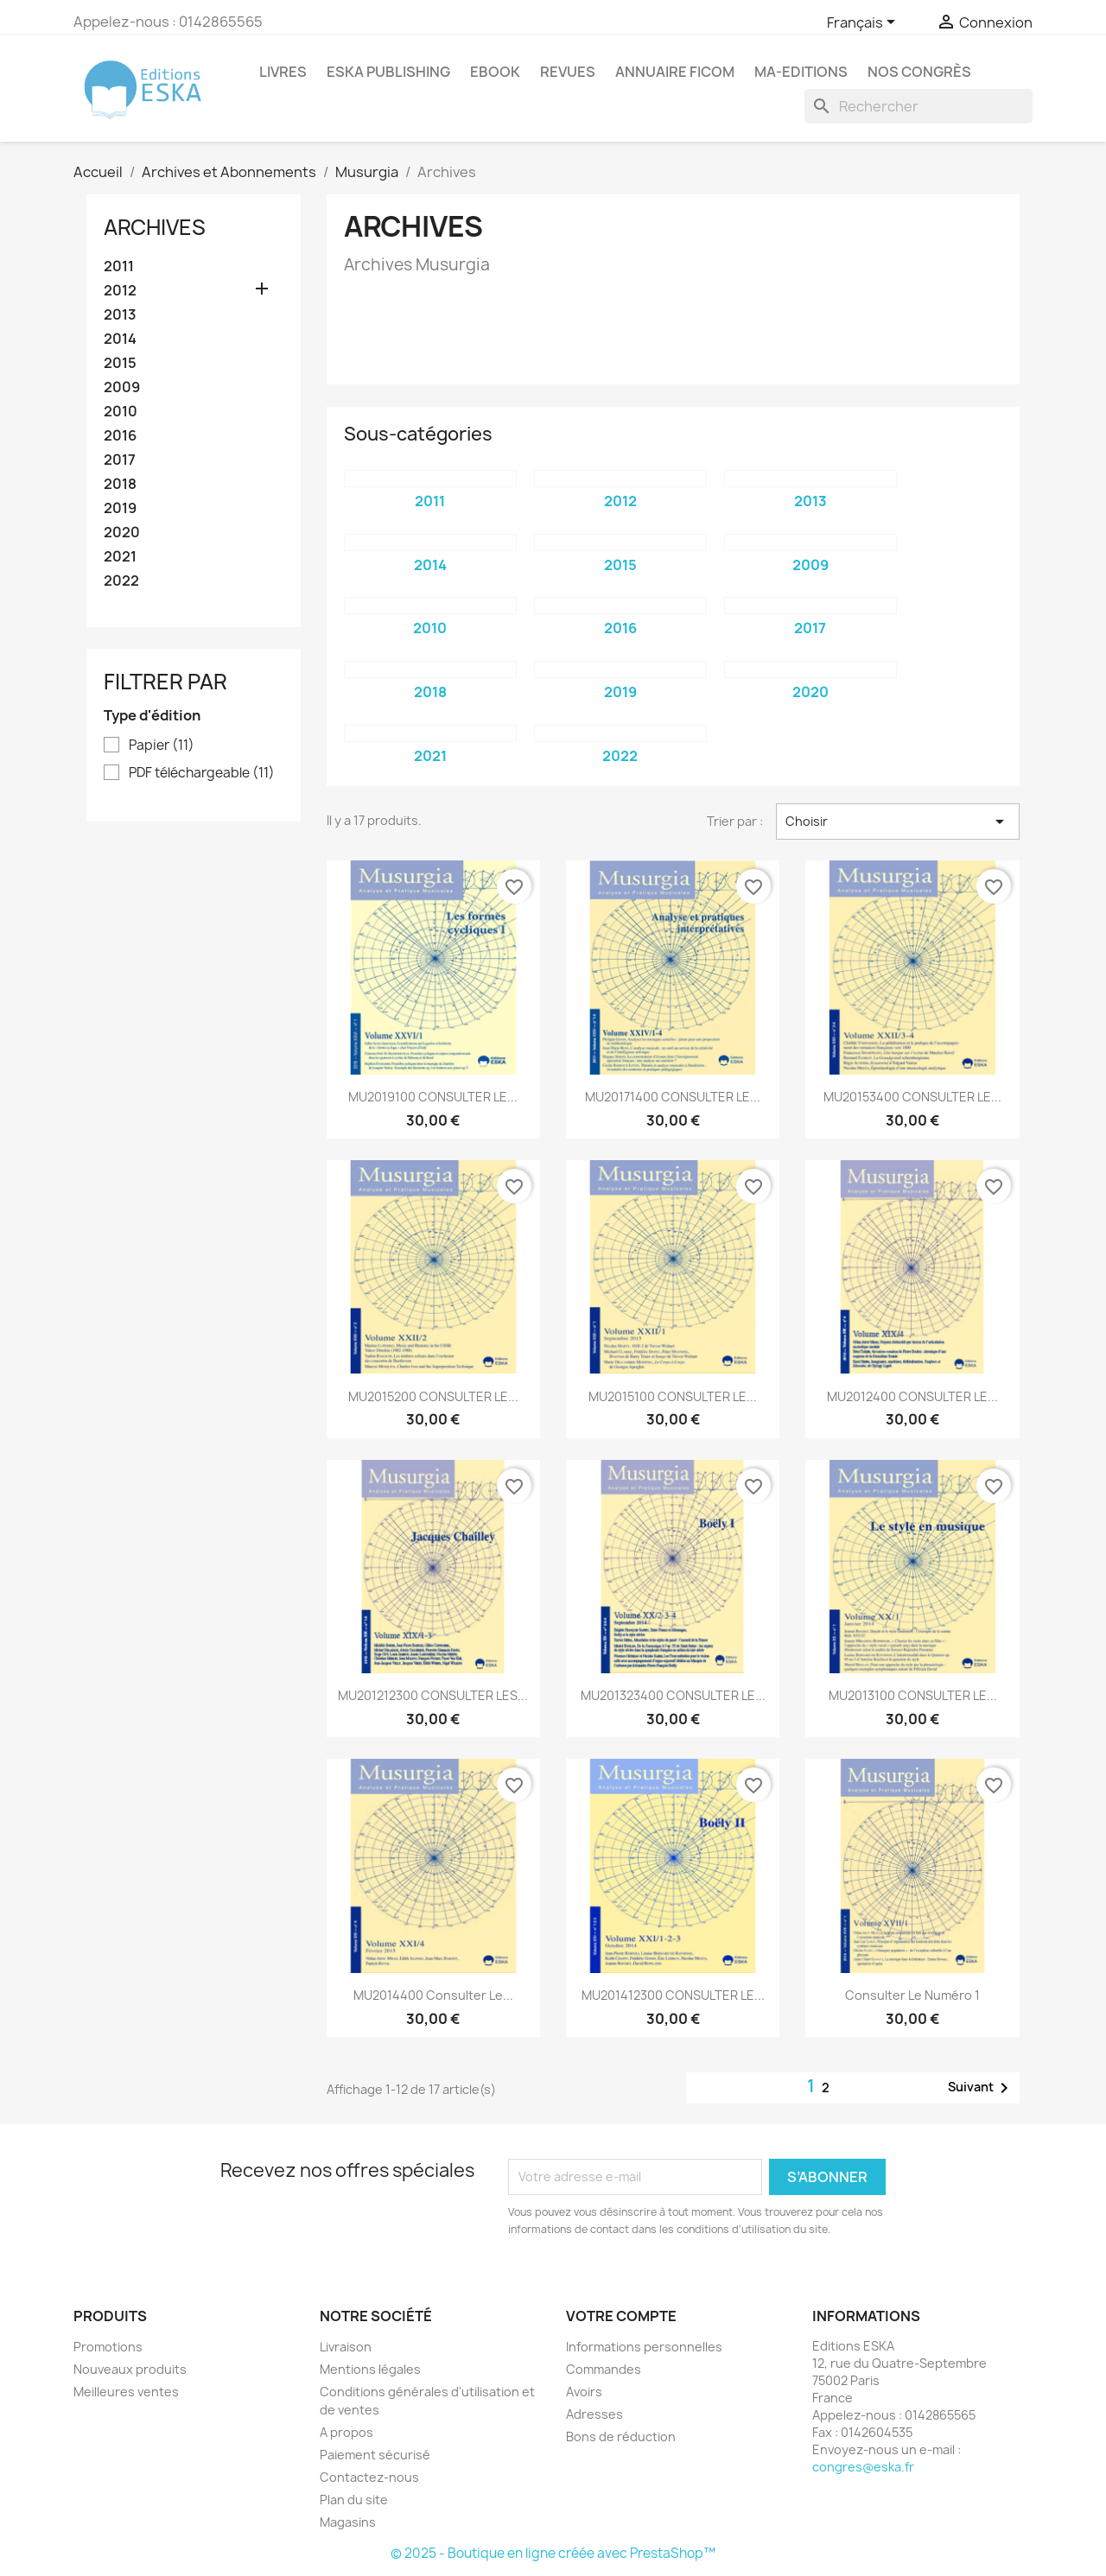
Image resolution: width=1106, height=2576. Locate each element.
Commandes (603, 2369)
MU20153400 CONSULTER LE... (912, 1096)
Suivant (981, 2088)
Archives (155, 227)
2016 (120, 436)
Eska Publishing (388, 71)
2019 (120, 508)
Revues (567, 71)
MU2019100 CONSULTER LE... (433, 1096)
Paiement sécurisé (375, 2454)
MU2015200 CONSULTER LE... (433, 1396)
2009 (122, 387)
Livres (283, 71)
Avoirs (584, 2391)
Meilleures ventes (126, 2391)
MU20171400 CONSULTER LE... (672, 1096)
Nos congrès (919, 71)
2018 (120, 484)
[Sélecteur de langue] (864, 23)
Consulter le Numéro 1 (912, 1995)
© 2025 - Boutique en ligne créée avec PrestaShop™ (553, 2553)
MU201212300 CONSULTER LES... (433, 1695)
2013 (120, 315)
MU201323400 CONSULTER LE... (673, 1695)
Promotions (108, 2346)
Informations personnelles (644, 2346)
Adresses (594, 2414)
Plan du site (354, 2499)
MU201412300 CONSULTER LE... (673, 1995)
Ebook (495, 71)
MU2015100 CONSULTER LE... (672, 1396)
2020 (122, 532)
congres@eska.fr (863, 2467)
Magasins (348, 2522)
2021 (120, 557)
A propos (346, 2432)
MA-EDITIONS (801, 71)
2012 (120, 291)
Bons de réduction (621, 2436)
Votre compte (621, 2315)
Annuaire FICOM (674, 71)
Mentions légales (370, 2369)
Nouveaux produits (130, 2369)
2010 (120, 412)
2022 (121, 581)
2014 (120, 339)
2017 (120, 460)
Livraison (346, 2346)
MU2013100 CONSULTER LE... (913, 1695)
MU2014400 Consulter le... (433, 1995)
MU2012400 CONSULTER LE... (912, 1396)
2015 (120, 363)
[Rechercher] (918, 106)
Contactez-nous (369, 2477)
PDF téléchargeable (202, 773)
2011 (119, 266)
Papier (161, 745)
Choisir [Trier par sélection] (897, 821)
